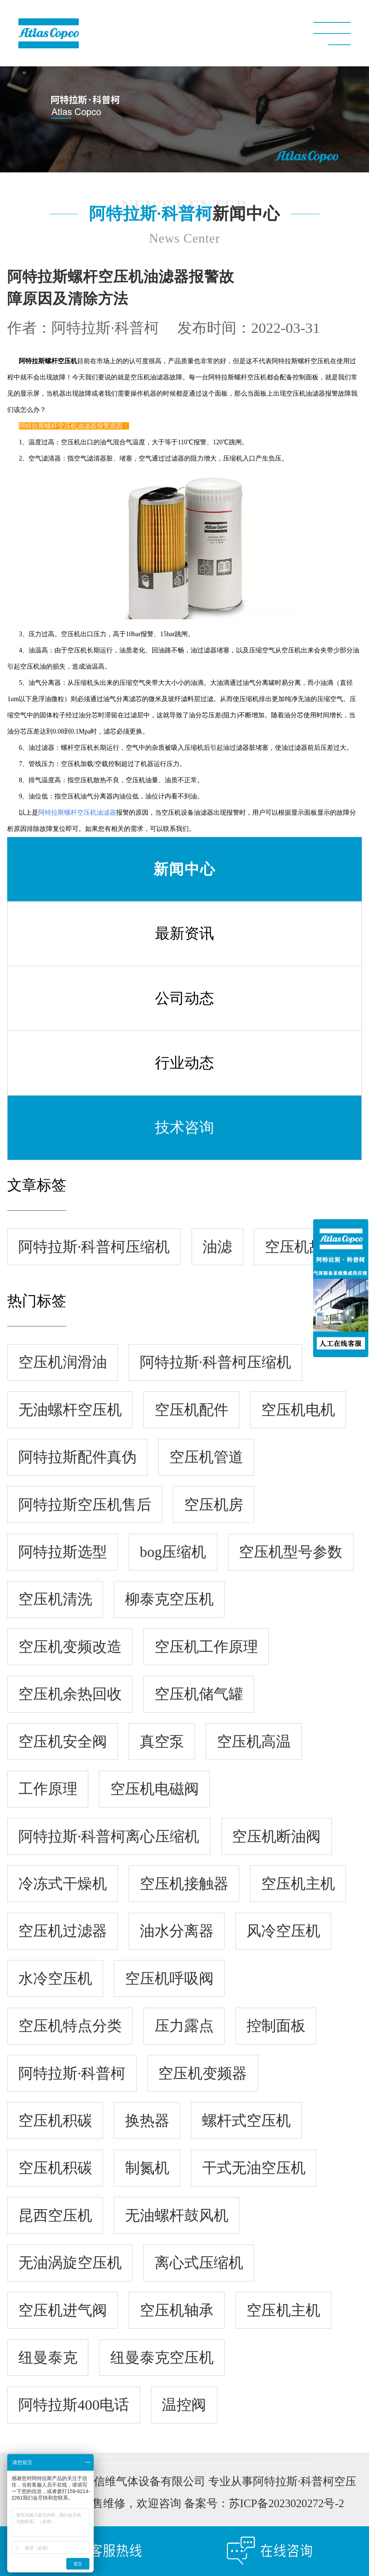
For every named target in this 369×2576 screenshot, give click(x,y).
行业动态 (184, 1068)
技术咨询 (184, 1133)
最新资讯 (184, 939)
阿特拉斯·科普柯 (105, 333)
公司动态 (184, 1003)
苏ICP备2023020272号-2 (286, 2509)
